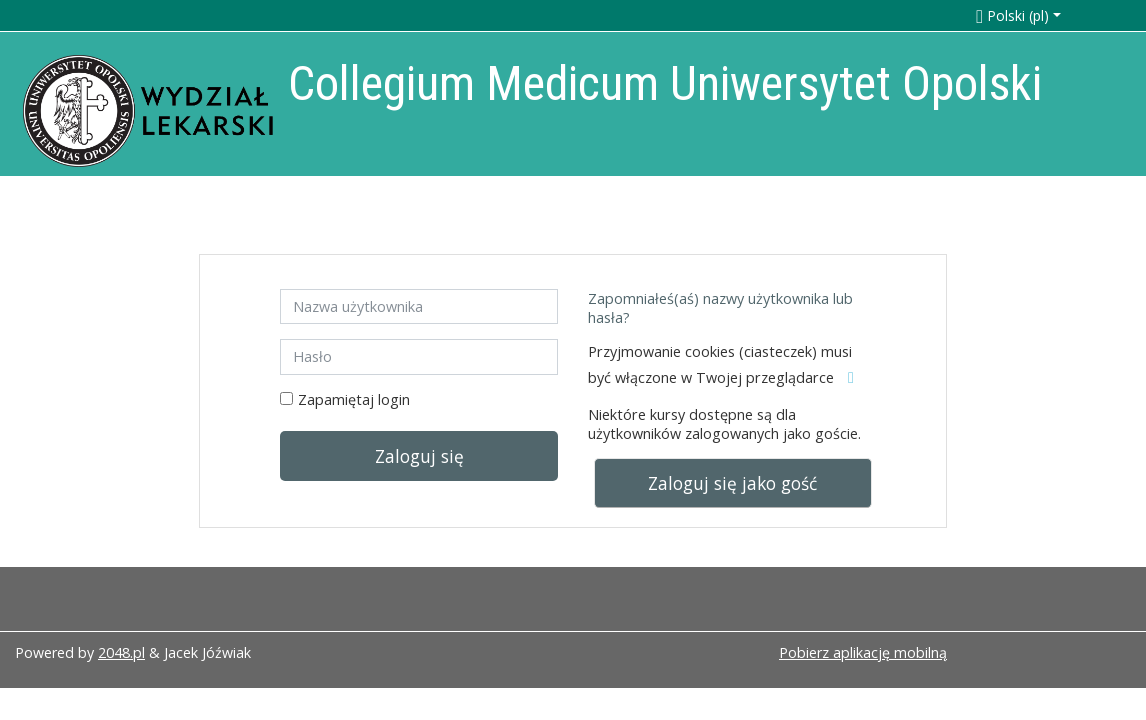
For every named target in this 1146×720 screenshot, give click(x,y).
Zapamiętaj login (354, 399)
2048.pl (121, 652)
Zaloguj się (419, 456)
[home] (148, 110)
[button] (1040, 15)
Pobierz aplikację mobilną (863, 652)
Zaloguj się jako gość (732, 483)
